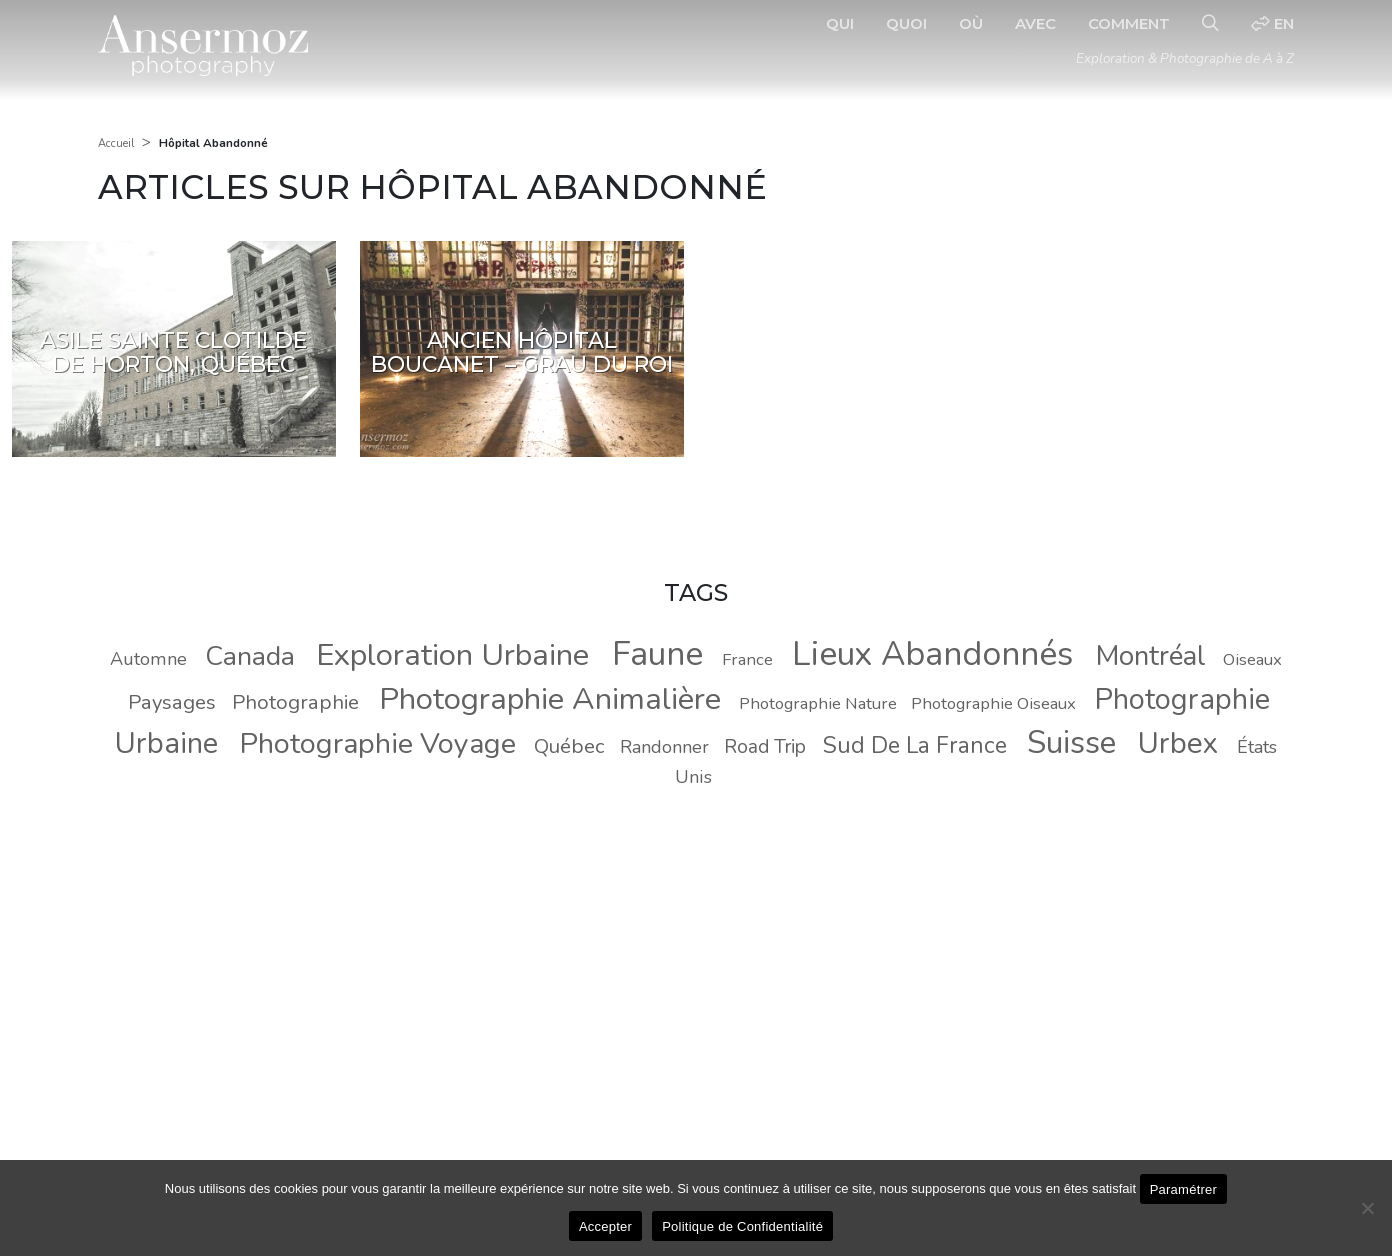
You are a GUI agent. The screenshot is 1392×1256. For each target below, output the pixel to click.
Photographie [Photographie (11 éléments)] (295, 702)
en (1272, 23)
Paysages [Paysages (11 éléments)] (172, 702)
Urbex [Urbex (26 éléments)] (1178, 743)
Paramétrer (1184, 1189)
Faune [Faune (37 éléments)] (657, 654)
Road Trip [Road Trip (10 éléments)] (765, 747)
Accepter (605, 1226)
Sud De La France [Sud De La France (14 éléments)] (915, 745)
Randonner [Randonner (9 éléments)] (664, 747)
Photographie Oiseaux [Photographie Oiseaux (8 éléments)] (993, 703)
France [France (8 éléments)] (747, 659)
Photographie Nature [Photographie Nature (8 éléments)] (818, 703)
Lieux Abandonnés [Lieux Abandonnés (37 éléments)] (932, 654)
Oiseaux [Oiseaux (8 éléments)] (1252, 659)
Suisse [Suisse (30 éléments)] (1071, 742)
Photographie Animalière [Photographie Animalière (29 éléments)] (550, 699)
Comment (1129, 23)
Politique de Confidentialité (742, 1226)
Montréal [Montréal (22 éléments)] (1151, 656)
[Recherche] (1210, 24)
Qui (840, 23)
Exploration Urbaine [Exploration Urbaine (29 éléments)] (452, 655)
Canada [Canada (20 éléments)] (250, 656)
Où (971, 23)
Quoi (906, 23)
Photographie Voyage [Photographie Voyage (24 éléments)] (378, 743)
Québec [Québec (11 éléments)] (569, 746)
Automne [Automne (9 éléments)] (148, 659)
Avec (1035, 23)
